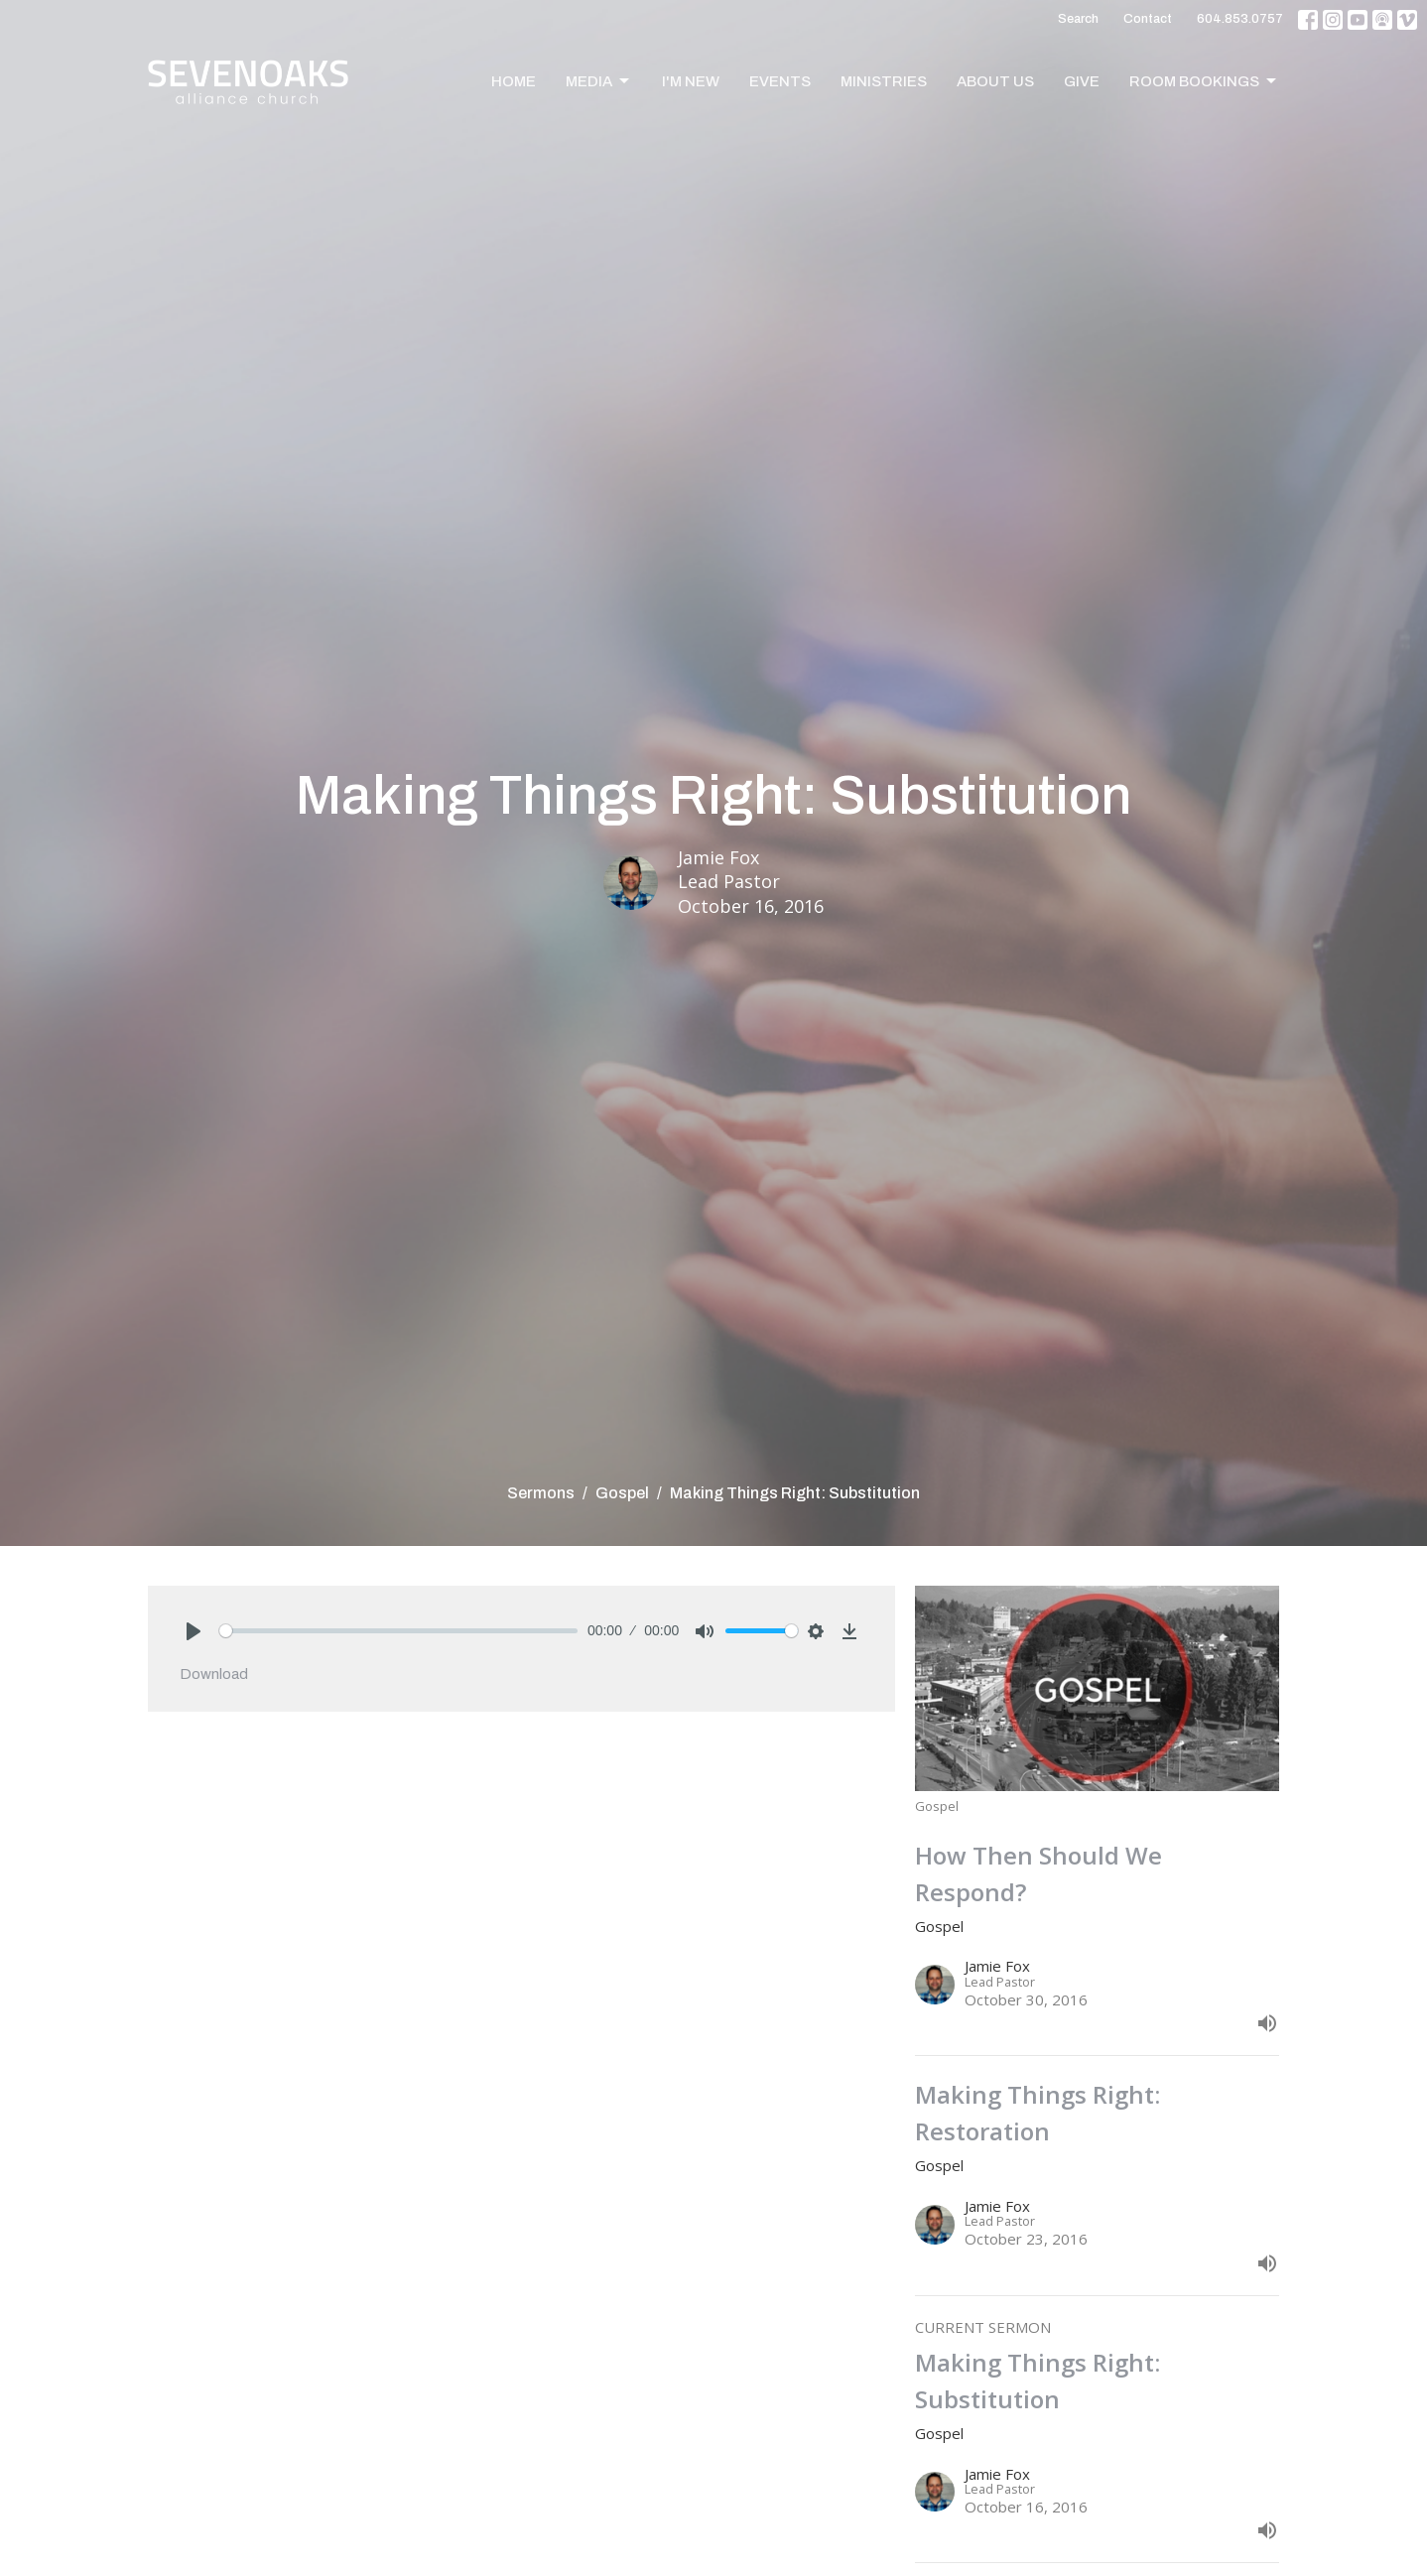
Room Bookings (1204, 81)
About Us (995, 81)
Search (1078, 19)
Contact (1147, 19)
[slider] (398, 1630)
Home (513, 81)
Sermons (541, 1492)
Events (780, 81)
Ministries (884, 81)
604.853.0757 (1240, 19)
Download (214, 1674)
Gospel (622, 1492)
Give (1082, 81)
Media (599, 81)
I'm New (690, 81)
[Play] (193, 1631)
